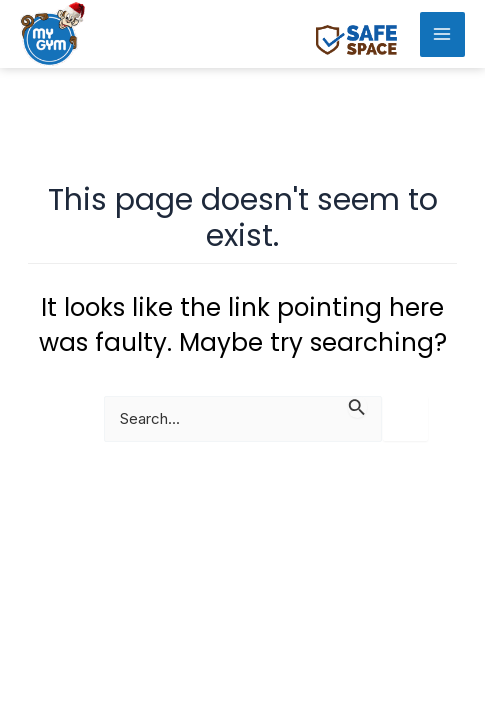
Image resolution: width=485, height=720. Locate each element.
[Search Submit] (357, 406)
